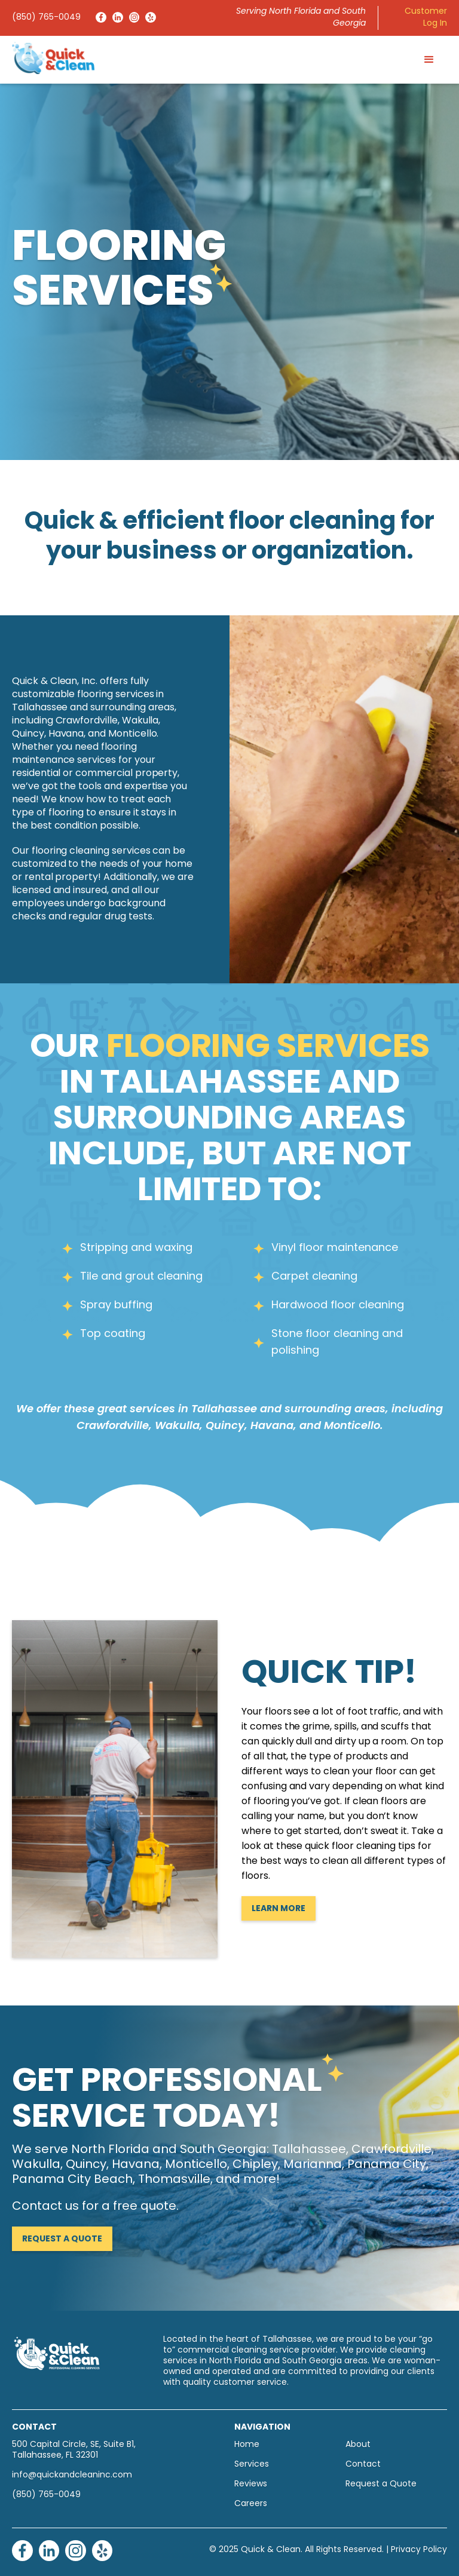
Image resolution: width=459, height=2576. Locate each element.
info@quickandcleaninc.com (72, 2475)
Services (251, 2464)
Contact (363, 2464)
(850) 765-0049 (46, 17)
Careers (250, 2504)
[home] (53, 58)
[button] (429, 60)
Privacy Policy (419, 2550)
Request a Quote (62, 2239)
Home (246, 2444)
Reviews (250, 2484)
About (358, 2444)
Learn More (278, 1909)
